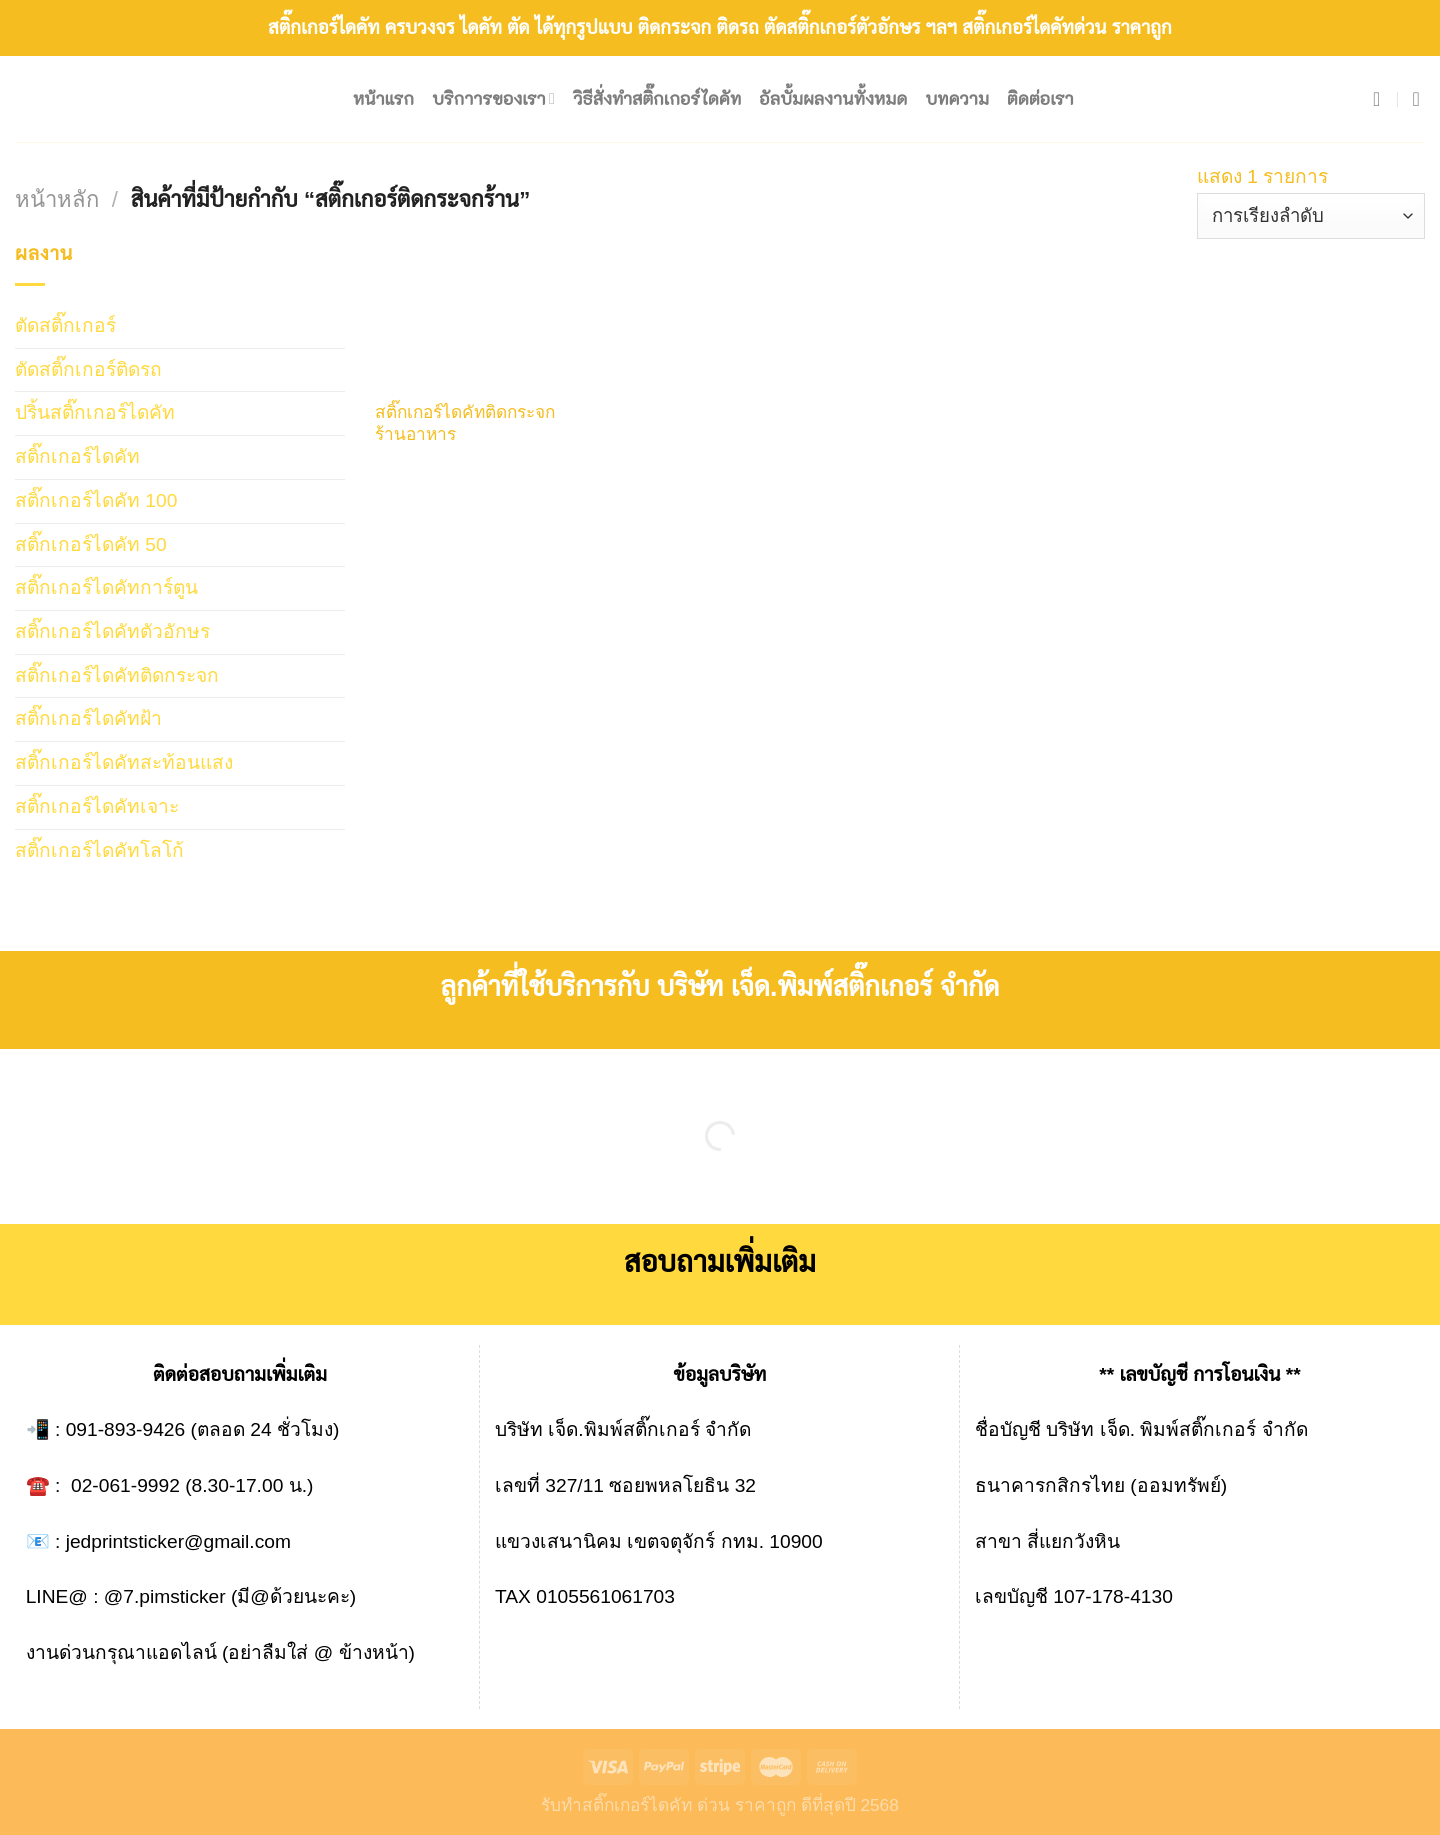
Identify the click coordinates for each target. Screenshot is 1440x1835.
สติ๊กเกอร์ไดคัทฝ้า (88, 718)
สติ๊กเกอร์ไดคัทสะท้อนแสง (124, 762)
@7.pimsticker (165, 1596)
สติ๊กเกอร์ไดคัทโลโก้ (99, 850)
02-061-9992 (125, 1485)
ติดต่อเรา (1040, 99)
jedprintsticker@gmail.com (178, 1541)
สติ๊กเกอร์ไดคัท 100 (96, 500)
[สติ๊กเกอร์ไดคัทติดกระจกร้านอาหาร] (472, 312)
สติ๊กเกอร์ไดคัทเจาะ (97, 806)
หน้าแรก (383, 99)
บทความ (957, 99)
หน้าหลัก (57, 199)
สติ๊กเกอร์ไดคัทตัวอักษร (112, 631)
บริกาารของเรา (493, 99)
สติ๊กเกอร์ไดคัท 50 (91, 544)
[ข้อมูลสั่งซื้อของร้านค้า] (1311, 216)
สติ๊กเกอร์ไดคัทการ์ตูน (106, 587)
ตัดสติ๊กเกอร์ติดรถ (88, 369)
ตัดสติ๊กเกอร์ (65, 325)
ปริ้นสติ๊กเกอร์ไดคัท (95, 412)
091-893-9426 (126, 1429)
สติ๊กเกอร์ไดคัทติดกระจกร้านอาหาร (465, 423)
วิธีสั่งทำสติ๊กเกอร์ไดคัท (657, 99)
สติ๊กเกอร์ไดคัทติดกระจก (117, 675)
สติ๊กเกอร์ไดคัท (77, 456)
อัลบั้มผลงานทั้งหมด (833, 99)
